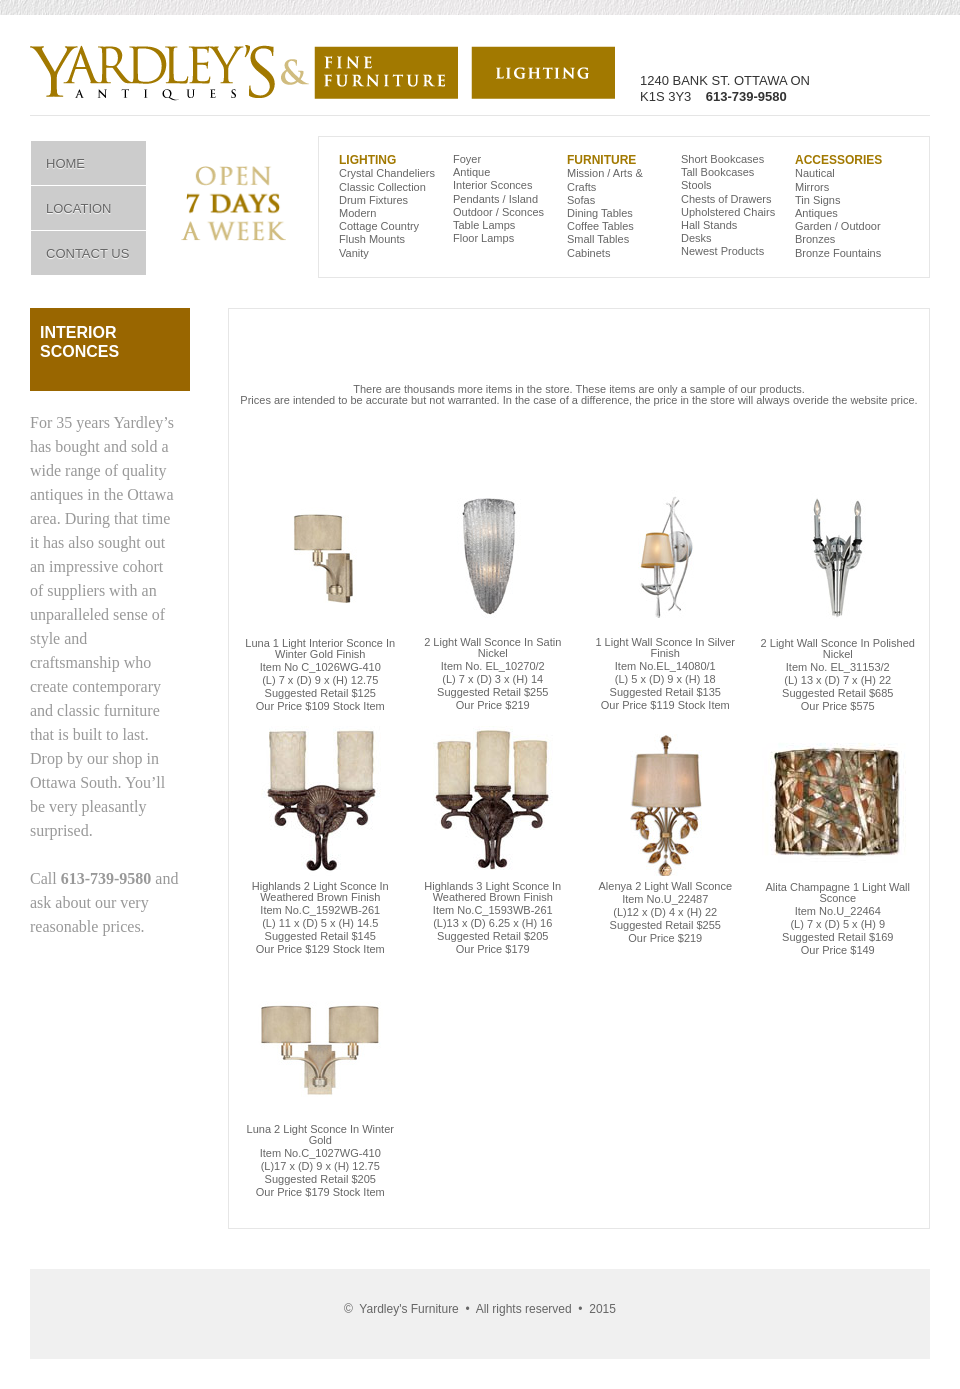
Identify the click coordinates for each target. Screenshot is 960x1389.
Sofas (581, 200)
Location (79, 208)
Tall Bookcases (717, 172)
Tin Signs (817, 200)
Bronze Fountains (838, 253)
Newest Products (722, 251)
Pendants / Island (495, 199)
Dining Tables (600, 213)
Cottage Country (379, 226)
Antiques (816, 213)
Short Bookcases (722, 159)
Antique (471, 172)
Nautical (815, 173)
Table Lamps (484, 225)
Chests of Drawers (726, 199)
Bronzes (815, 239)
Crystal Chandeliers (387, 173)
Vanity (354, 253)
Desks (696, 238)
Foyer (467, 159)
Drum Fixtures (373, 200)
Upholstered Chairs (728, 212)
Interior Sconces (492, 185)
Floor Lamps (483, 238)
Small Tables (598, 239)
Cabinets (588, 253)
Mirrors (812, 187)
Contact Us (87, 253)
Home (65, 163)
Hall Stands (709, 225)
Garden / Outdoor (838, 226)
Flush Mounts (372, 239)
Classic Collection (382, 187)
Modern (357, 213)
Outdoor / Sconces (498, 212)
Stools (696, 185)
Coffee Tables (600, 226)
